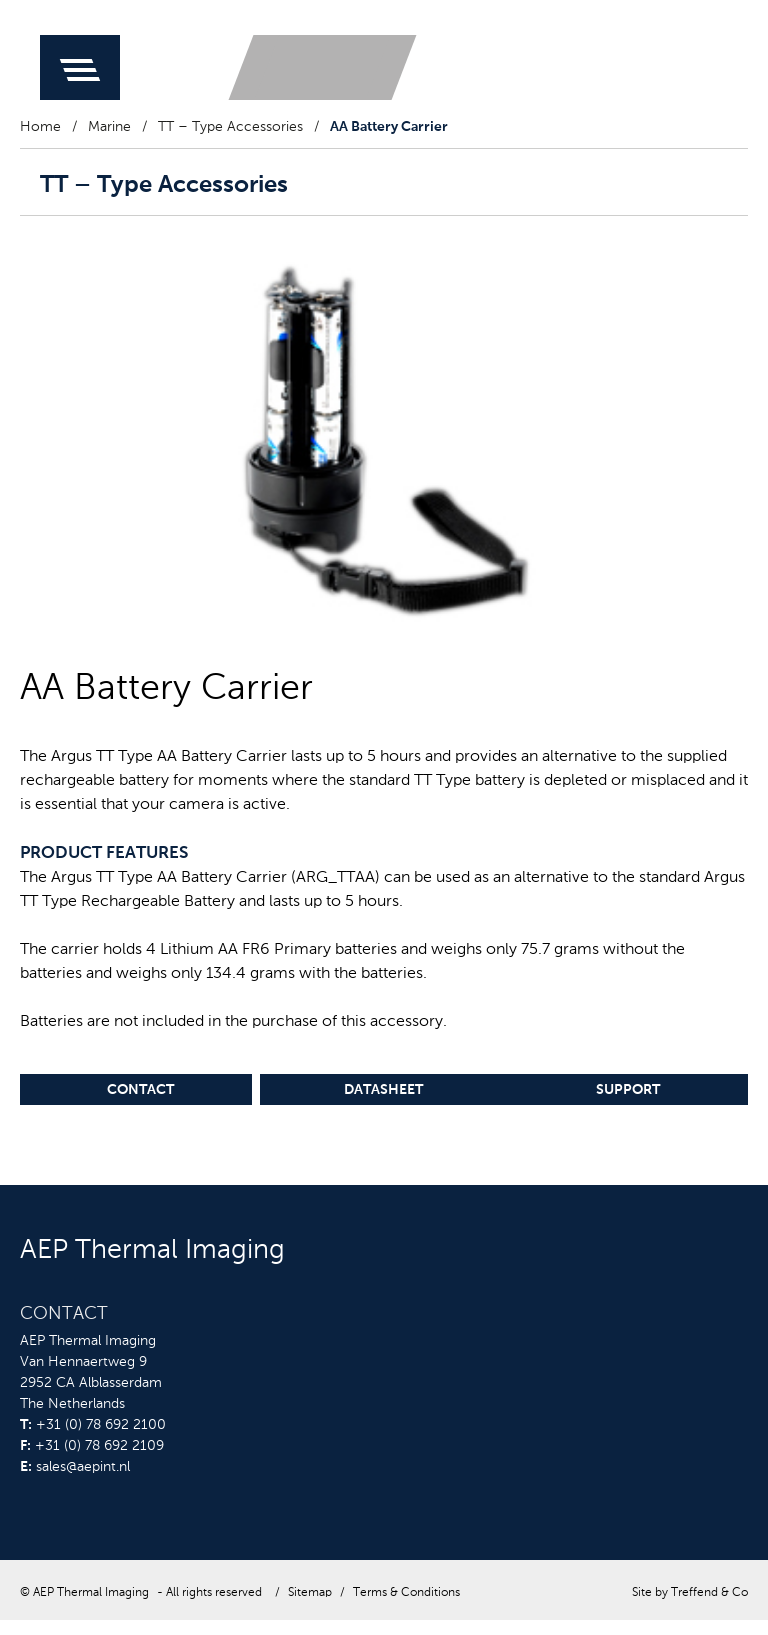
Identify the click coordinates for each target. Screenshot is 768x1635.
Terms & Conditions (406, 1593)
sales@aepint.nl (83, 1467)
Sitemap (310, 1593)
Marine (109, 127)
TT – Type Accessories (230, 127)
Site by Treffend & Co (690, 1593)
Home (40, 127)
